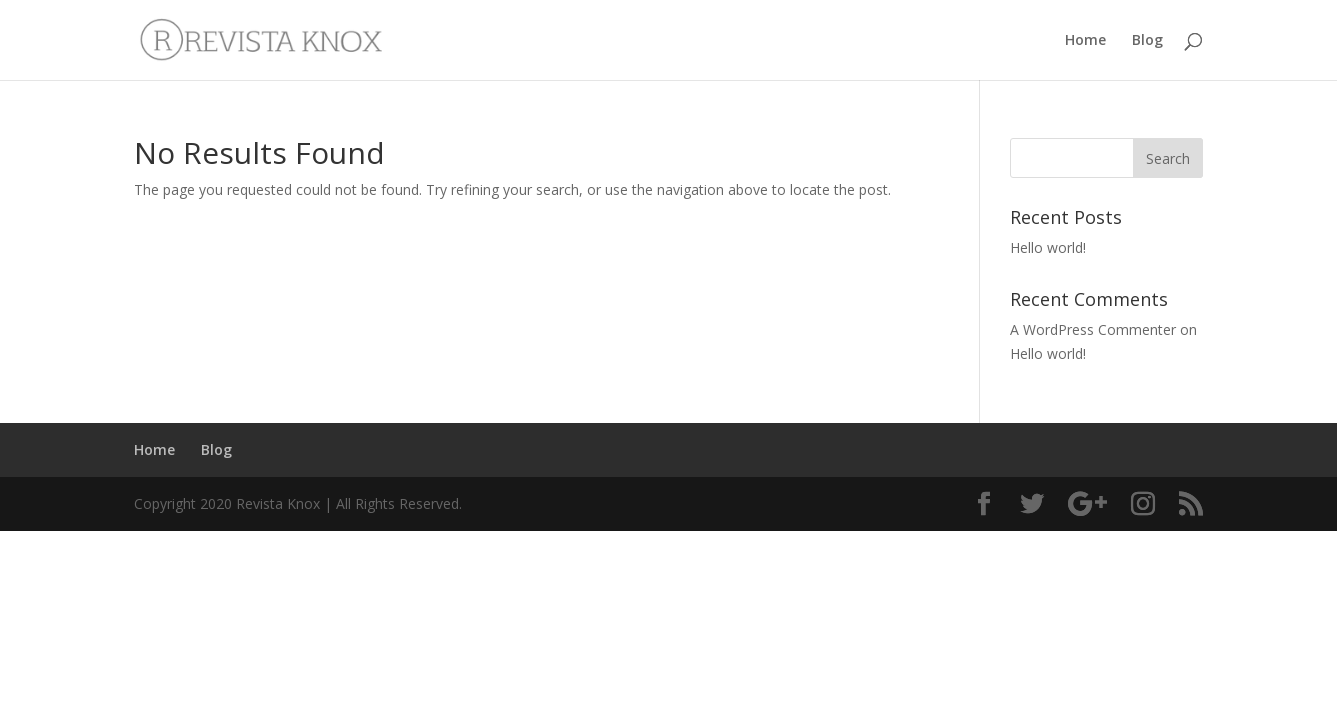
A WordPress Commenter (1093, 329)
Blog (1147, 41)
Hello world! (1048, 247)
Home (1085, 41)
